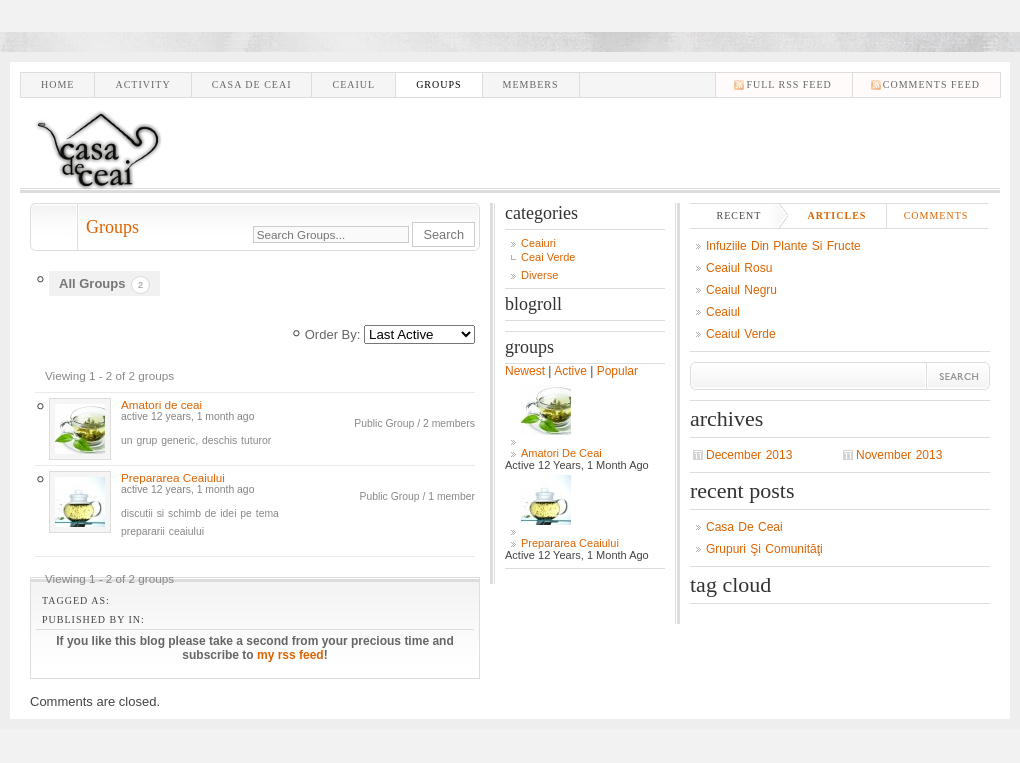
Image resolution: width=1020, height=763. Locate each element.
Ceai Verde (548, 257)
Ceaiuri (538, 243)
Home (57, 84)
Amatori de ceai (161, 404)
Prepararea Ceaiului (173, 477)
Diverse (539, 275)
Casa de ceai (252, 84)
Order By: (333, 334)
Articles (837, 215)
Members (531, 84)
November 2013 (899, 455)
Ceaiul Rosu (739, 268)
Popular (617, 371)
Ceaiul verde (741, 334)
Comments (936, 215)
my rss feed (290, 655)
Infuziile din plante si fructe (783, 246)
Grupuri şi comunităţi (764, 549)
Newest (525, 371)
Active (570, 371)
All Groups (104, 285)
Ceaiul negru (741, 290)
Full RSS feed (788, 84)
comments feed (931, 84)
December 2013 (749, 455)
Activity (142, 84)
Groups (438, 84)
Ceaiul (353, 84)
